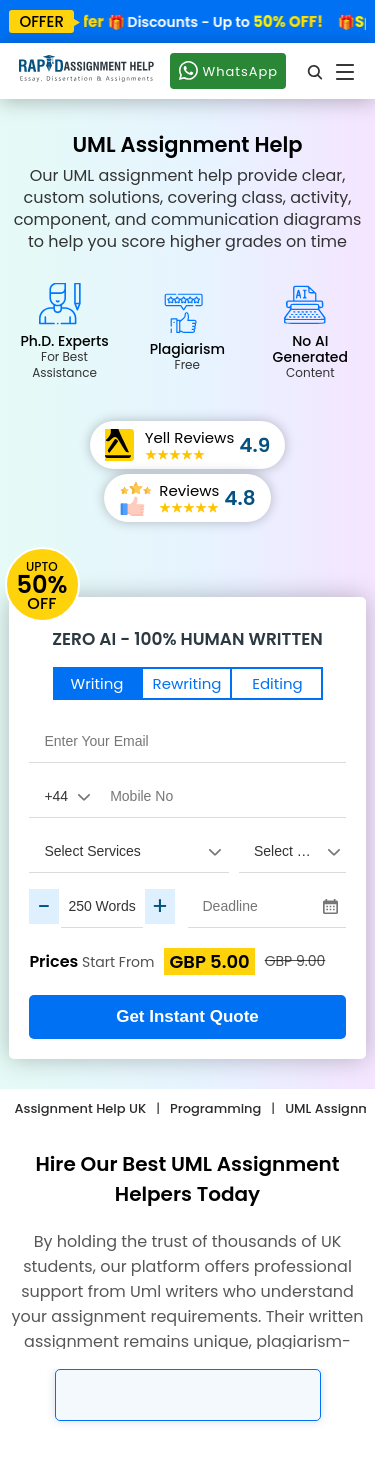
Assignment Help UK (80, 1108)
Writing (97, 683)
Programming (215, 1108)
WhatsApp (228, 70)
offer (41, 21)
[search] (316, 71)
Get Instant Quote (187, 1016)
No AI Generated (310, 356)
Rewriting (187, 683)
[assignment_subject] (292, 851)
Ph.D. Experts (64, 356)
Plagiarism (187, 356)
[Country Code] (62, 796)
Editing (277, 683)
